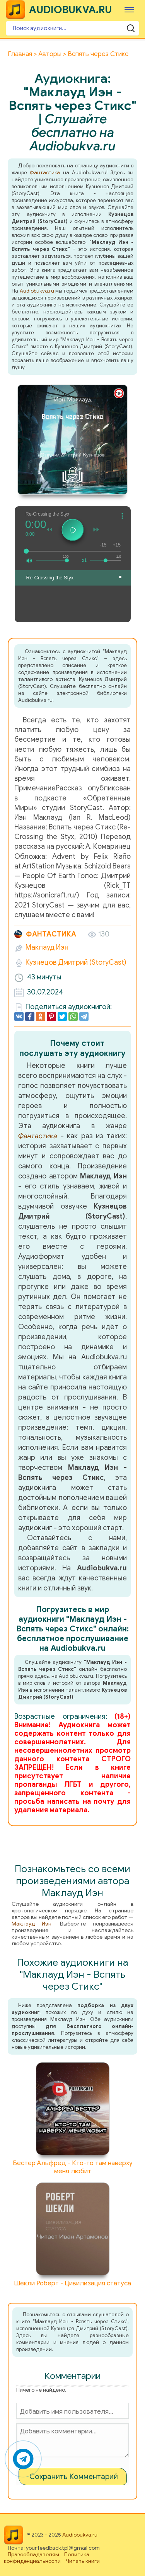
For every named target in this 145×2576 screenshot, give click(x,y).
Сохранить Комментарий (73, 2476)
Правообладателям (33, 2554)
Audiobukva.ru (37, 291)
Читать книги (83, 2561)
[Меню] (129, 9)
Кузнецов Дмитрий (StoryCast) (76, 962)
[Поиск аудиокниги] (72, 28)
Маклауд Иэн (47, 947)
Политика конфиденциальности (46, 2557)
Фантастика (45, 172)
